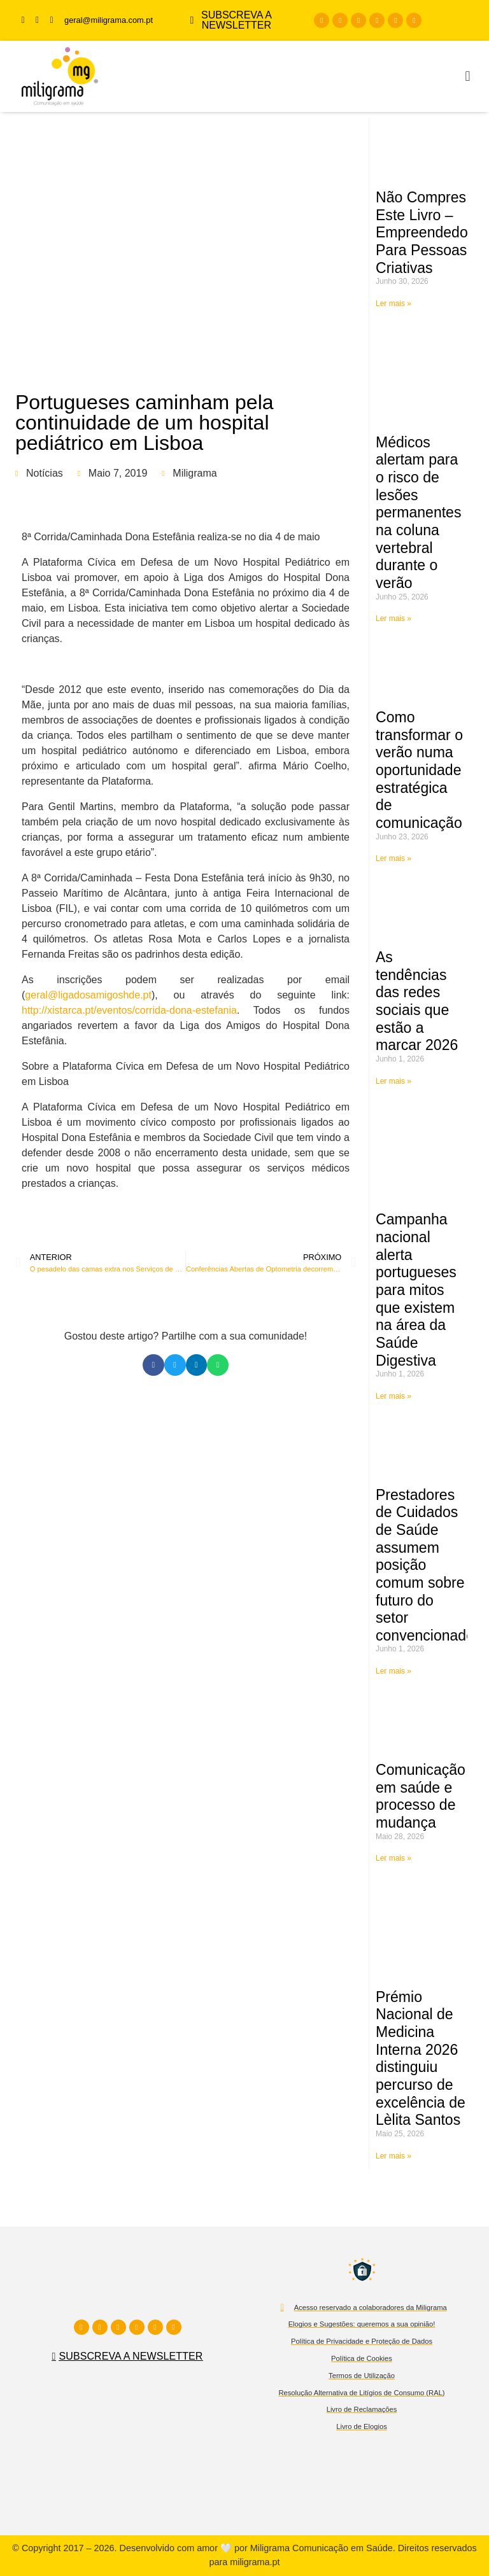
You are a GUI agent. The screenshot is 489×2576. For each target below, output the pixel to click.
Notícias (44, 473)
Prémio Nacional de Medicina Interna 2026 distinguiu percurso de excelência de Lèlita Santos (420, 2059)
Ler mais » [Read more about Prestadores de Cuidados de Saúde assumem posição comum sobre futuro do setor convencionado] (393, 1671)
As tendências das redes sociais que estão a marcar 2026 (417, 1001)
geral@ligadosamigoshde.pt (88, 995)
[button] (468, 76)
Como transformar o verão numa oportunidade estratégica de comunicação (419, 770)
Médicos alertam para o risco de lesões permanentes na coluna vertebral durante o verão (418, 512)
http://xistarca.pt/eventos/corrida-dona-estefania (129, 1010)
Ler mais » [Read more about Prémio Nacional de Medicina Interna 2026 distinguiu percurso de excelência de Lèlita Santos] (393, 2156)
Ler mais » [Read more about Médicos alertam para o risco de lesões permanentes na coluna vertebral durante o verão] (393, 618)
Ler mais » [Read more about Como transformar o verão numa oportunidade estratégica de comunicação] (393, 858)
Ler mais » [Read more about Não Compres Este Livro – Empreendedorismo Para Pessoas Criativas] (393, 303)
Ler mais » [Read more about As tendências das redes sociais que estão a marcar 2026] (393, 1081)
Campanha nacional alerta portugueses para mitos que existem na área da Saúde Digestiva (416, 1289)
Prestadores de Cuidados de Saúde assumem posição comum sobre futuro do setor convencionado (425, 1565)
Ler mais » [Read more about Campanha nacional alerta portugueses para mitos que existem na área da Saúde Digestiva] (393, 1396)
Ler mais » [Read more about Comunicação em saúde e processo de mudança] (393, 1858)
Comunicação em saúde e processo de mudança (420, 1796)
